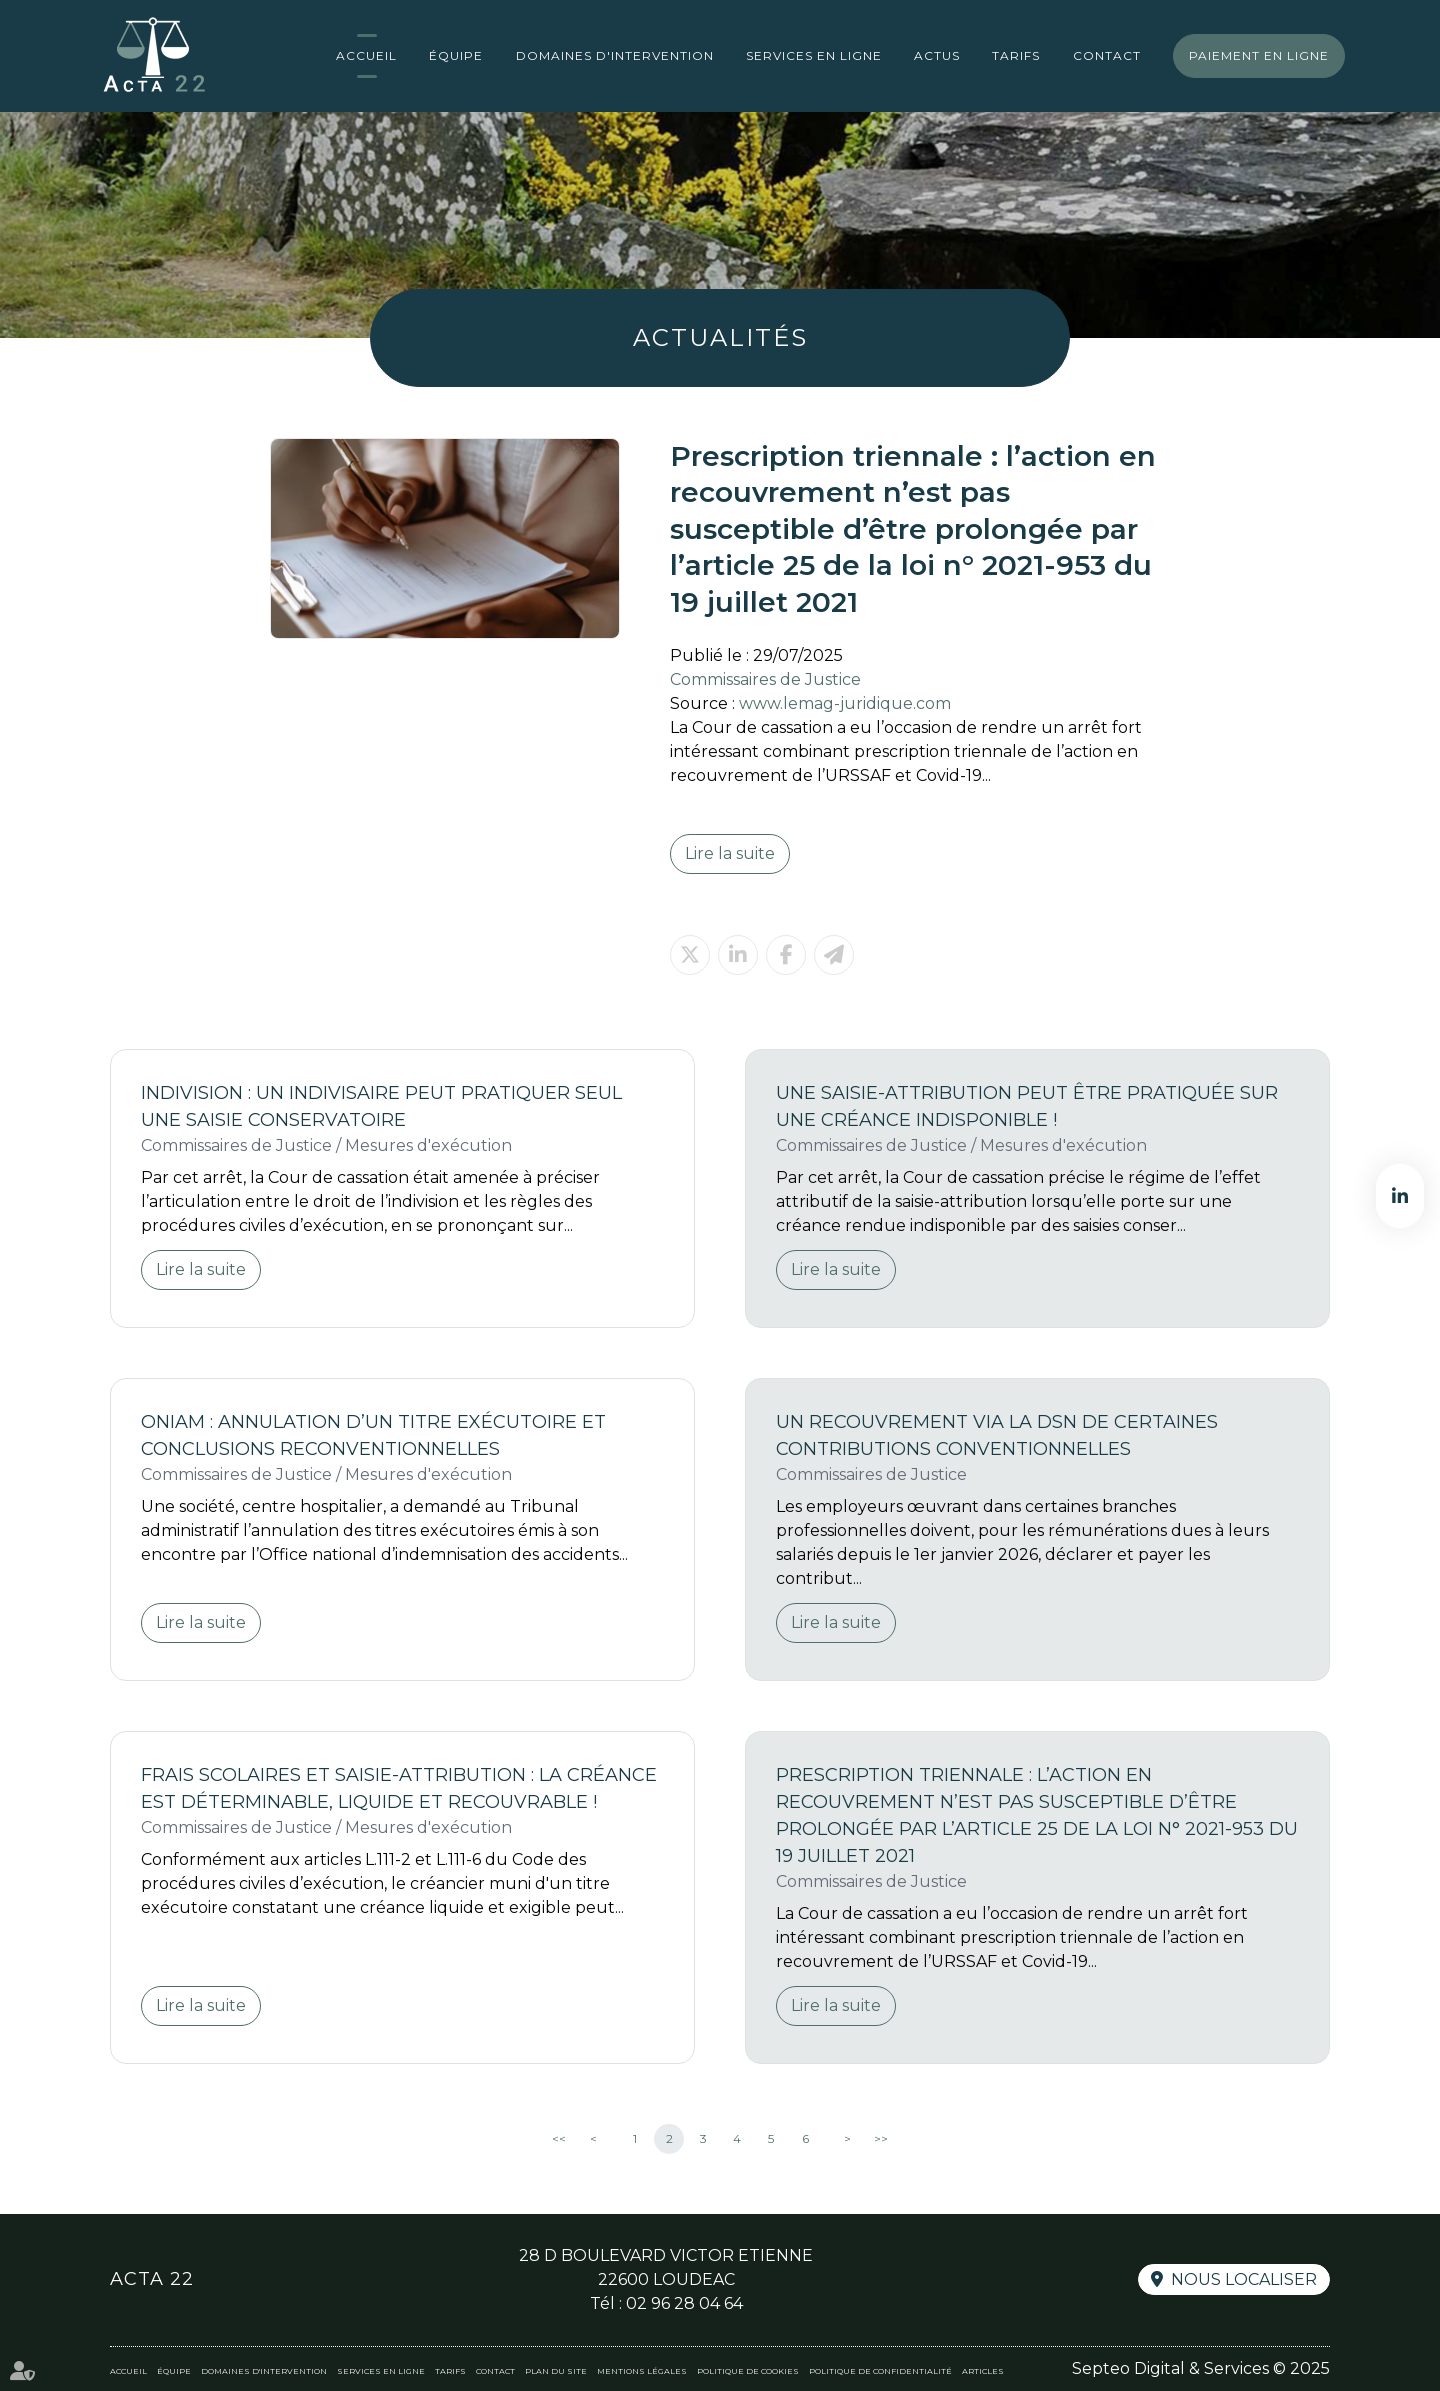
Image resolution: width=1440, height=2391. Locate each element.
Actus (937, 55)
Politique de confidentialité (880, 2371)
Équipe (456, 55)
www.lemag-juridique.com (845, 703)
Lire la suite (730, 853)
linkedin (1400, 1196)
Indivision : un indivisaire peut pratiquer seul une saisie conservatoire (381, 1106)
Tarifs (1016, 55)
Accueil (366, 55)
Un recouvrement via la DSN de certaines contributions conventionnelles (997, 1435)
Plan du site (556, 2371)
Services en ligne (814, 55)
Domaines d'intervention (615, 55)
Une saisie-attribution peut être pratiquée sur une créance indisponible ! (1027, 1106)
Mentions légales (642, 2371)
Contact (1107, 55)
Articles (983, 2371)
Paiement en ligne (1259, 55)
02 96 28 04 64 (684, 2303)
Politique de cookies (748, 2371)
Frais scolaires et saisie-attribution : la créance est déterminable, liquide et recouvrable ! (399, 1788)
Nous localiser (1244, 2279)
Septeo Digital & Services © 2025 (1201, 2368)
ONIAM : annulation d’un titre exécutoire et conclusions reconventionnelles (373, 1435)
